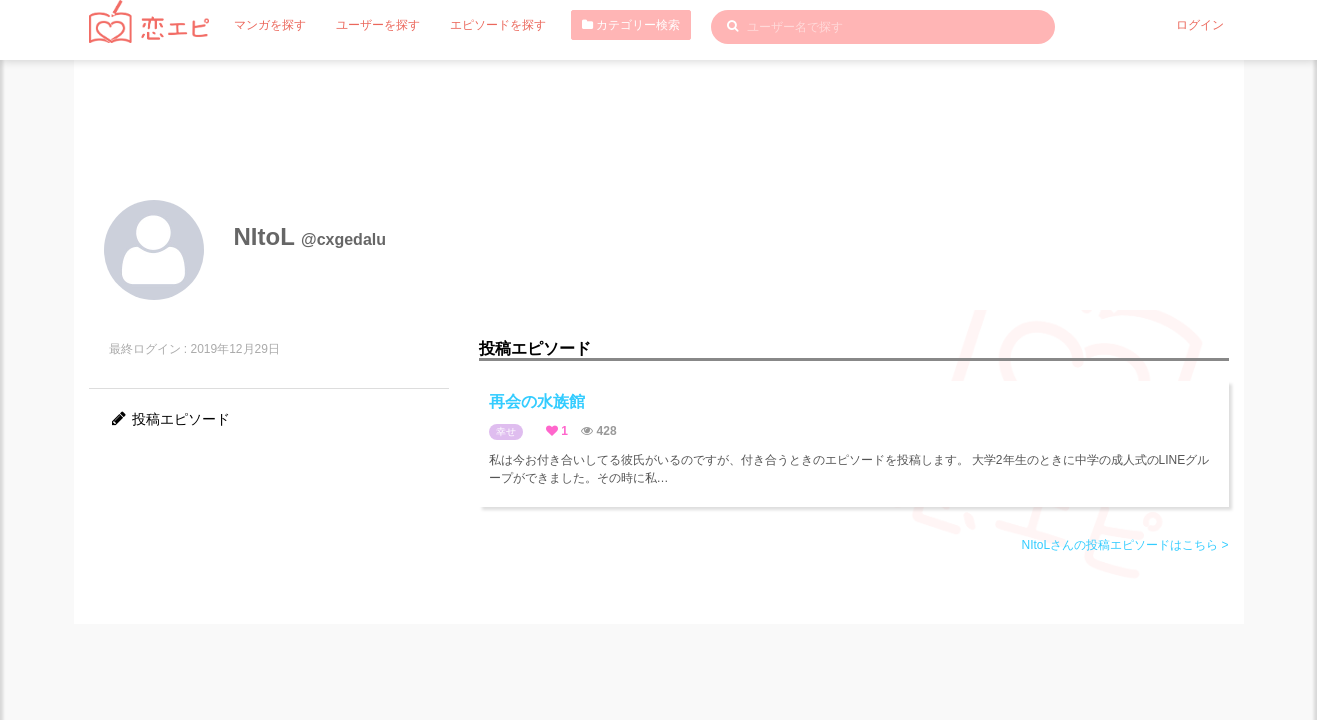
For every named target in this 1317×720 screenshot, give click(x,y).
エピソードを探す (498, 25)
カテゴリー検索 (631, 25)
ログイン (1200, 25)
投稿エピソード (170, 419)
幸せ (506, 431)
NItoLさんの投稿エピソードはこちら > (1124, 545)
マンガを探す (270, 25)
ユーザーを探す (378, 25)
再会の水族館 (537, 401)
